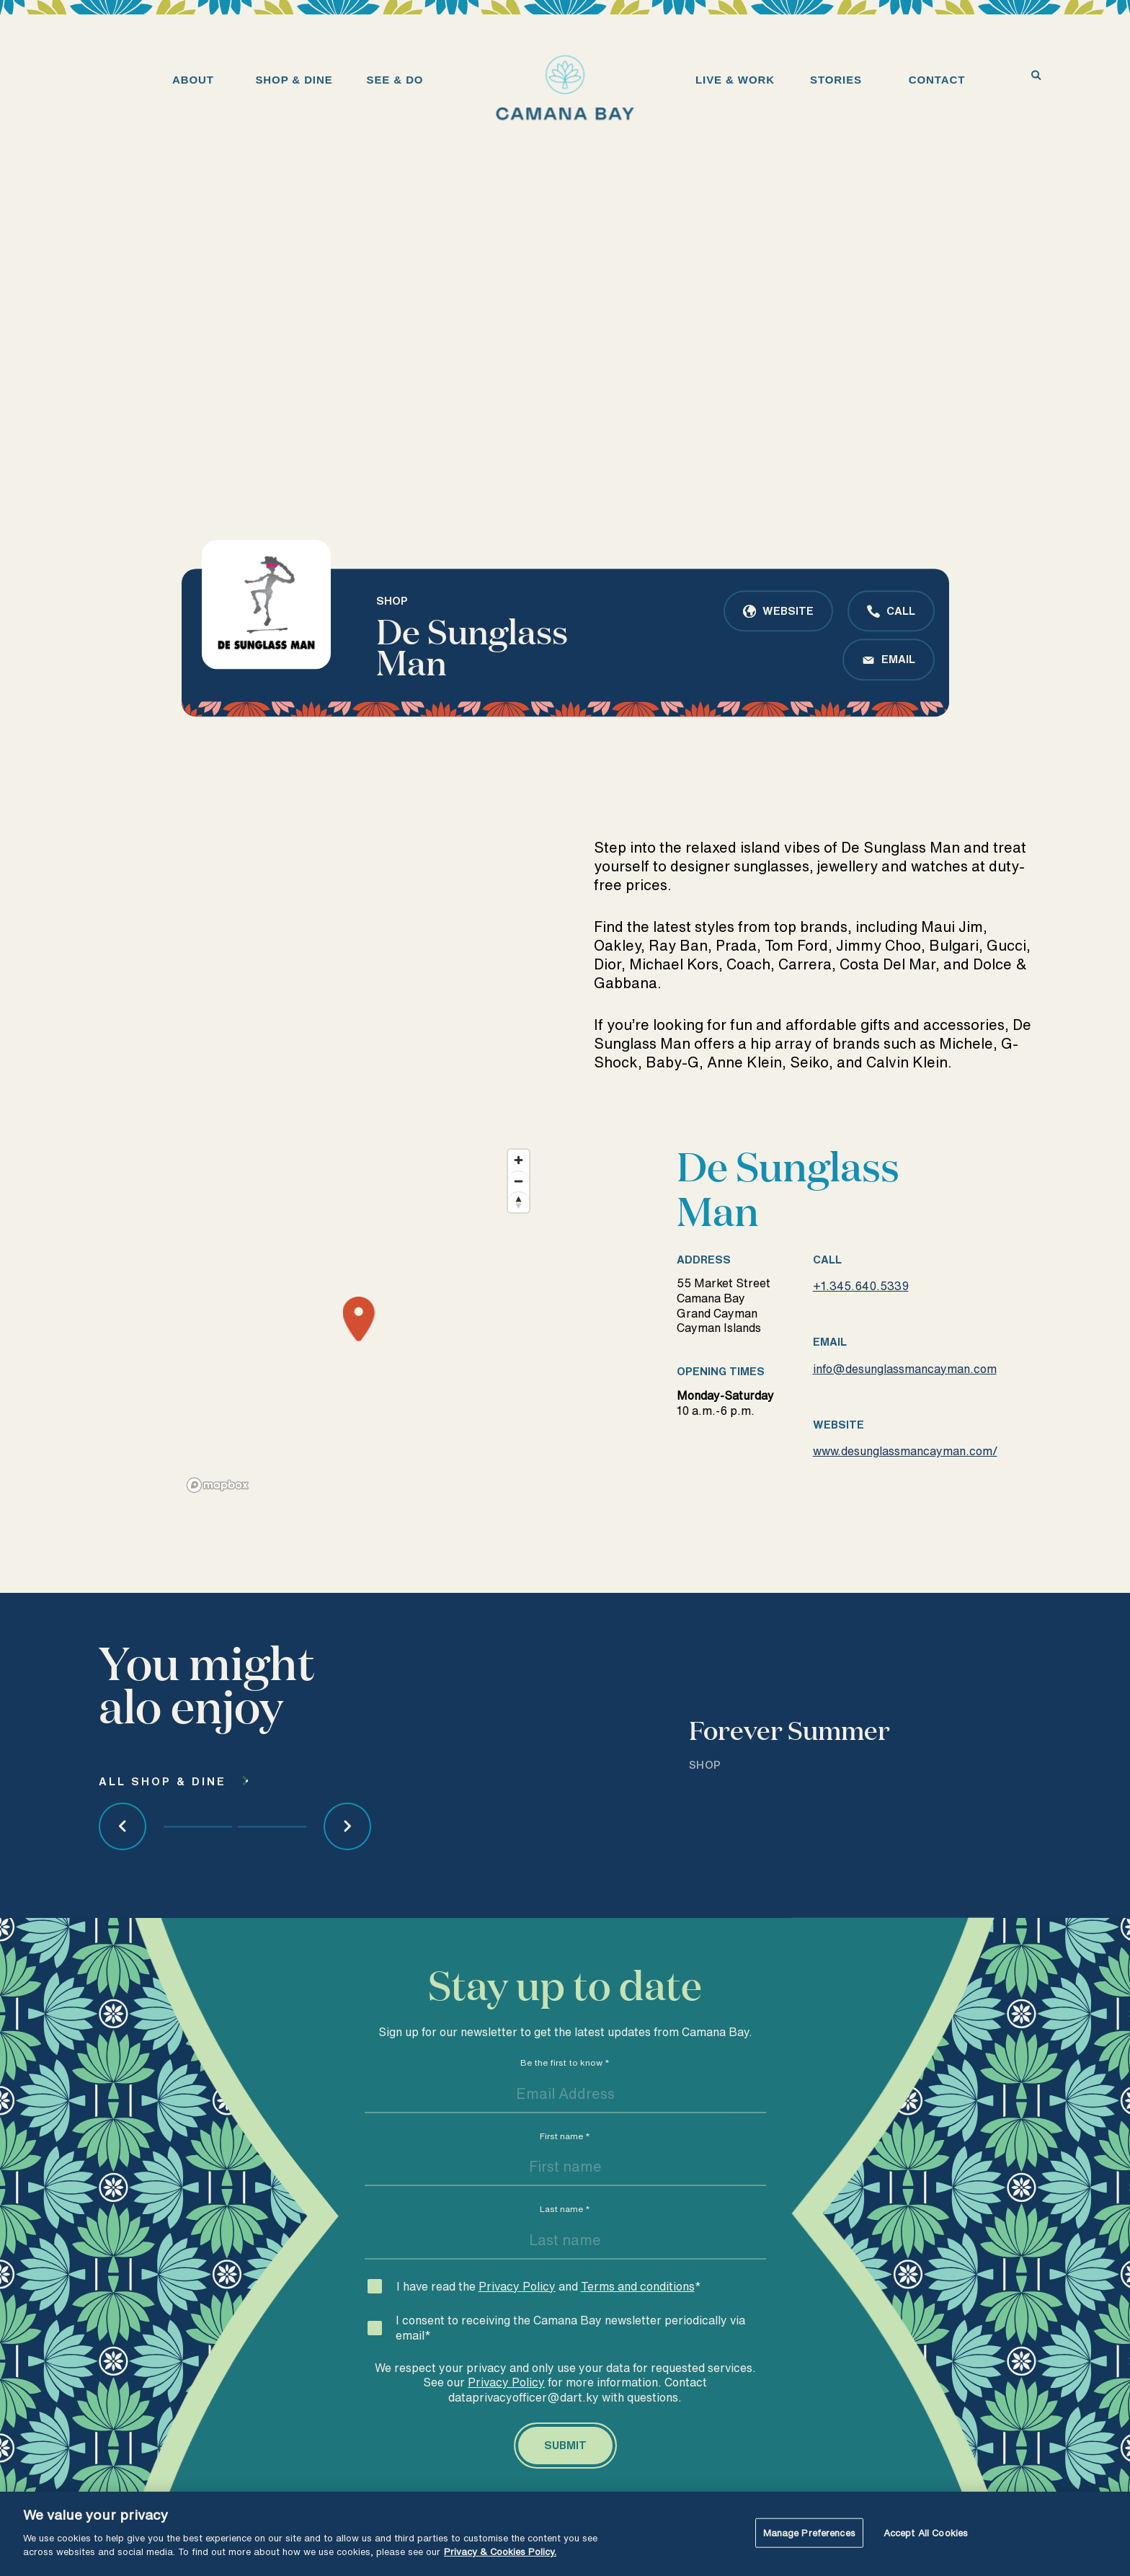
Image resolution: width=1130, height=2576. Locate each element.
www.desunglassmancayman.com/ (905, 1487)
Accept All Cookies (926, 2532)
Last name (565, 2244)
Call (900, 610)
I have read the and (548, 2322)
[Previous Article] (122, 1862)
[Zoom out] (518, 1217)
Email (898, 659)
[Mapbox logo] (217, 1521)
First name (565, 2172)
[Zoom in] (518, 1196)
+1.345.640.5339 (861, 1322)
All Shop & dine (162, 1817)
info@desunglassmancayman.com (905, 1405)
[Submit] (565, 2482)
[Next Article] (347, 1862)
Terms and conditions (638, 2322)
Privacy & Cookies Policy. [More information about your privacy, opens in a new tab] (500, 2552)
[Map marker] (358, 1356)
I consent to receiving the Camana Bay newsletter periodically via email (570, 2363)
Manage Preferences (809, 2532)
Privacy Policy (517, 2322)
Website (788, 610)
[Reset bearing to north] (518, 1237)
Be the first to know (565, 2098)
